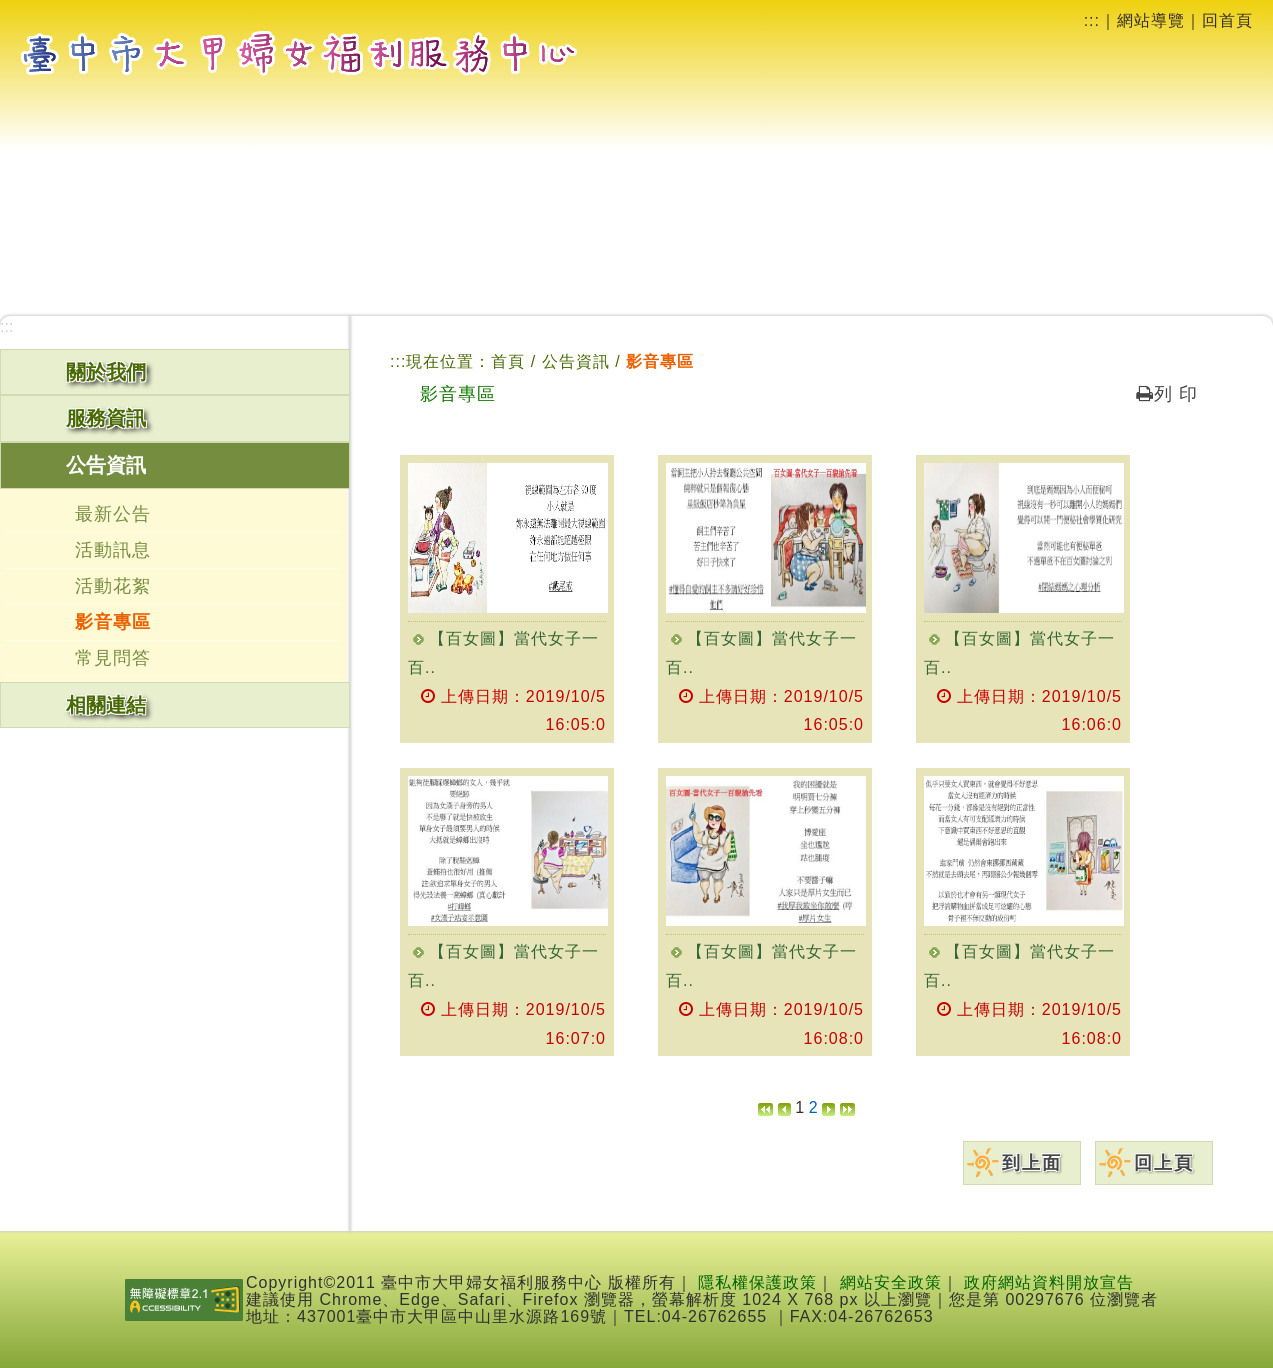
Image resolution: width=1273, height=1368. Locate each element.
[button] (765, 1107)
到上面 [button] (1032, 1163)
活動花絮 (113, 586)
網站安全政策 (891, 1282)
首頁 (508, 361)
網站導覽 (1151, 20)
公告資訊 (578, 361)
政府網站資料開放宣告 (1049, 1282)
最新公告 (113, 514)
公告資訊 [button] (106, 465)
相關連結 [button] (106, 705)
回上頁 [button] (1164, 1163)
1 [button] (799, 1107)
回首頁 (1227, 20)
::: (1092, 20)
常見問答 (113, 658)
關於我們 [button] (106, 372)
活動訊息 (113, 550)
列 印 (1167, 394)
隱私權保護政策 (757, 1282)
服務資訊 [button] (106, 418)
